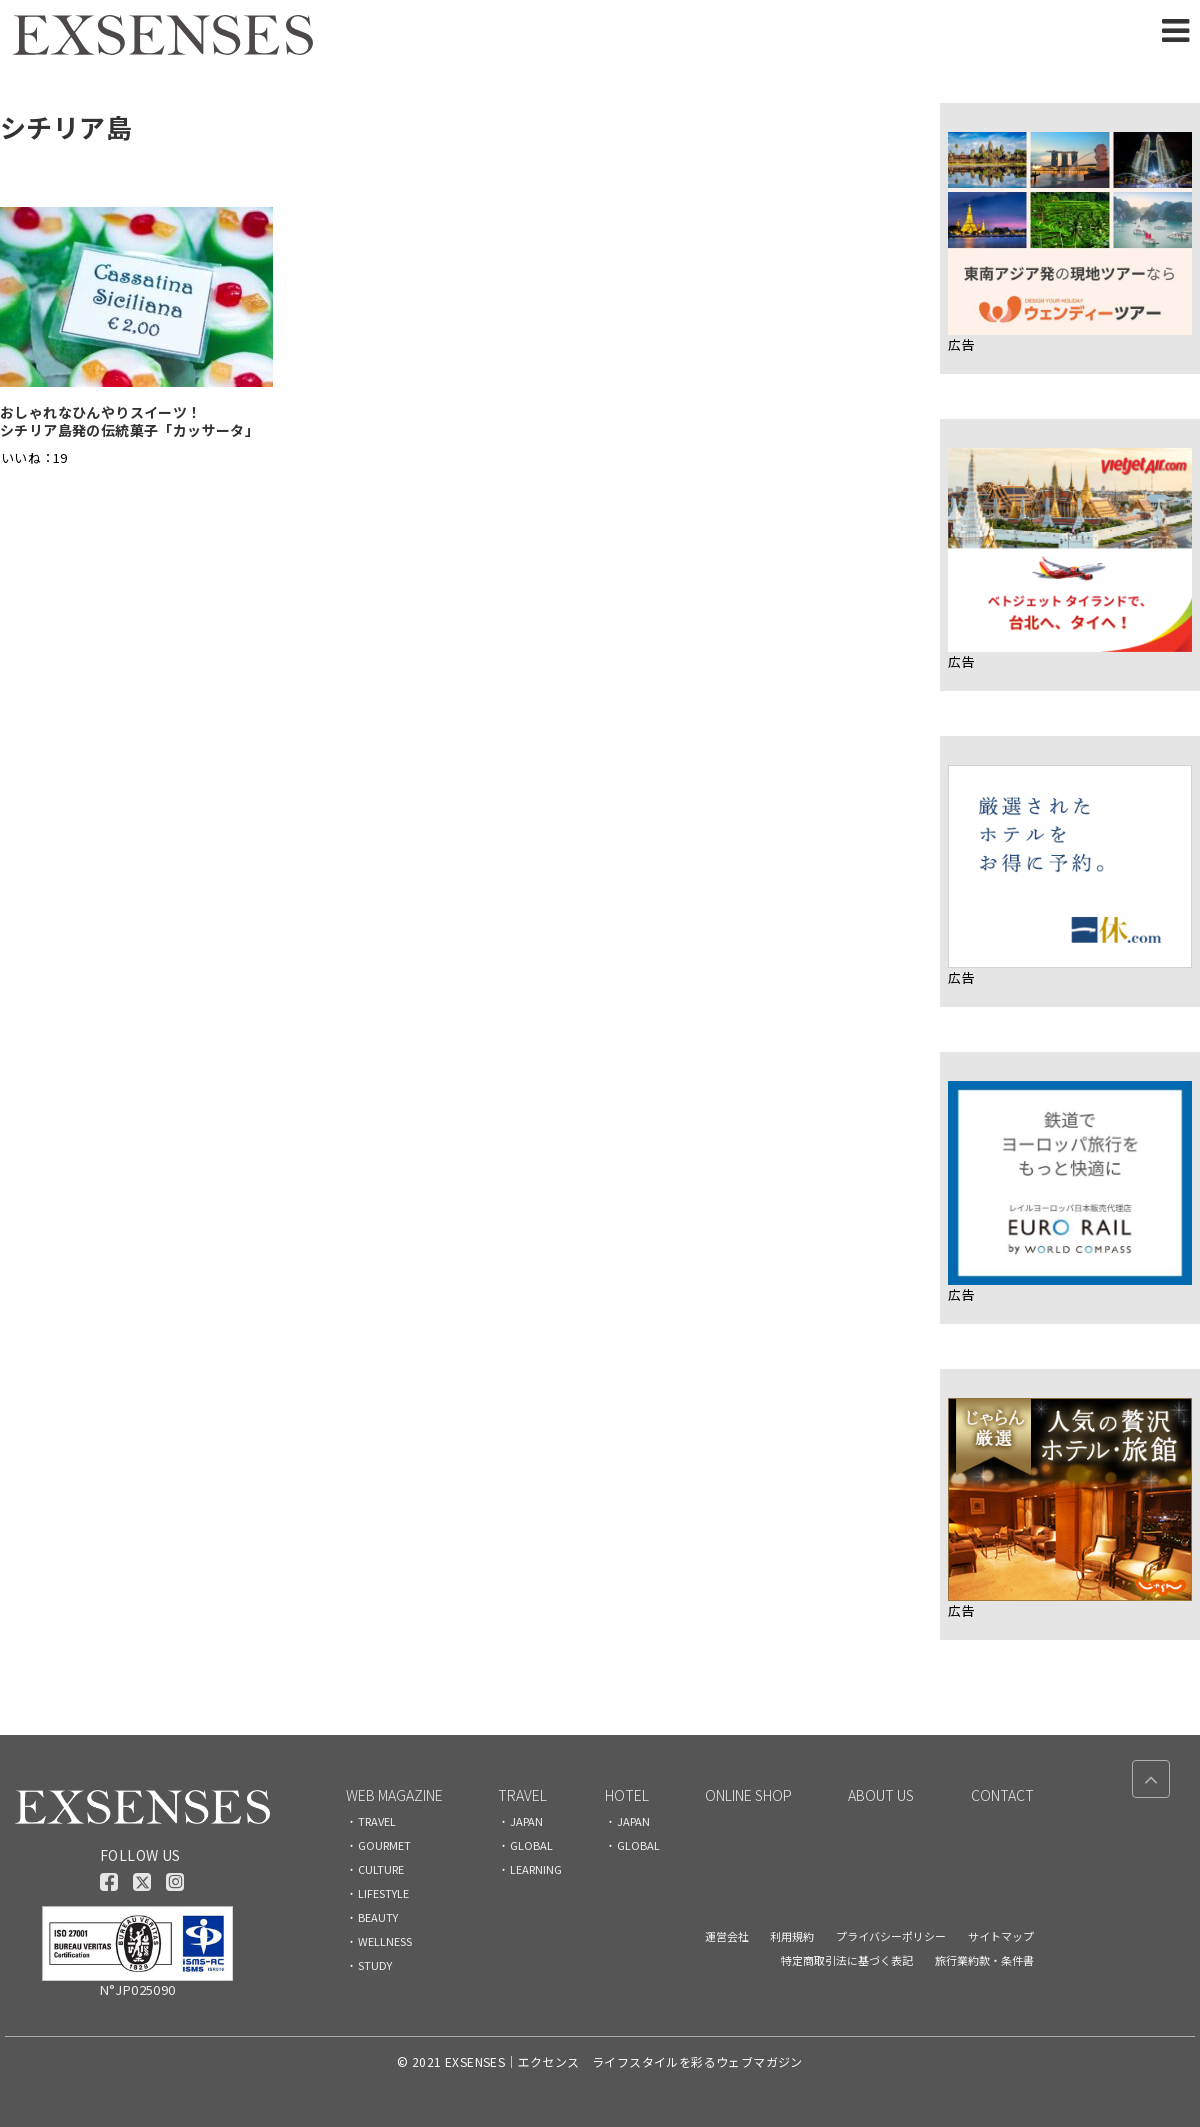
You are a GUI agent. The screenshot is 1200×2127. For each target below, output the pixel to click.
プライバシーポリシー (891, 1936)
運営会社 (727, 1936)
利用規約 (792, 1936)
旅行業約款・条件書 (984, 1960)
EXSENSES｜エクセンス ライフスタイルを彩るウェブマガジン (624, 2061)
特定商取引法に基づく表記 (847, 1960)
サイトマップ (1001, 1936)
